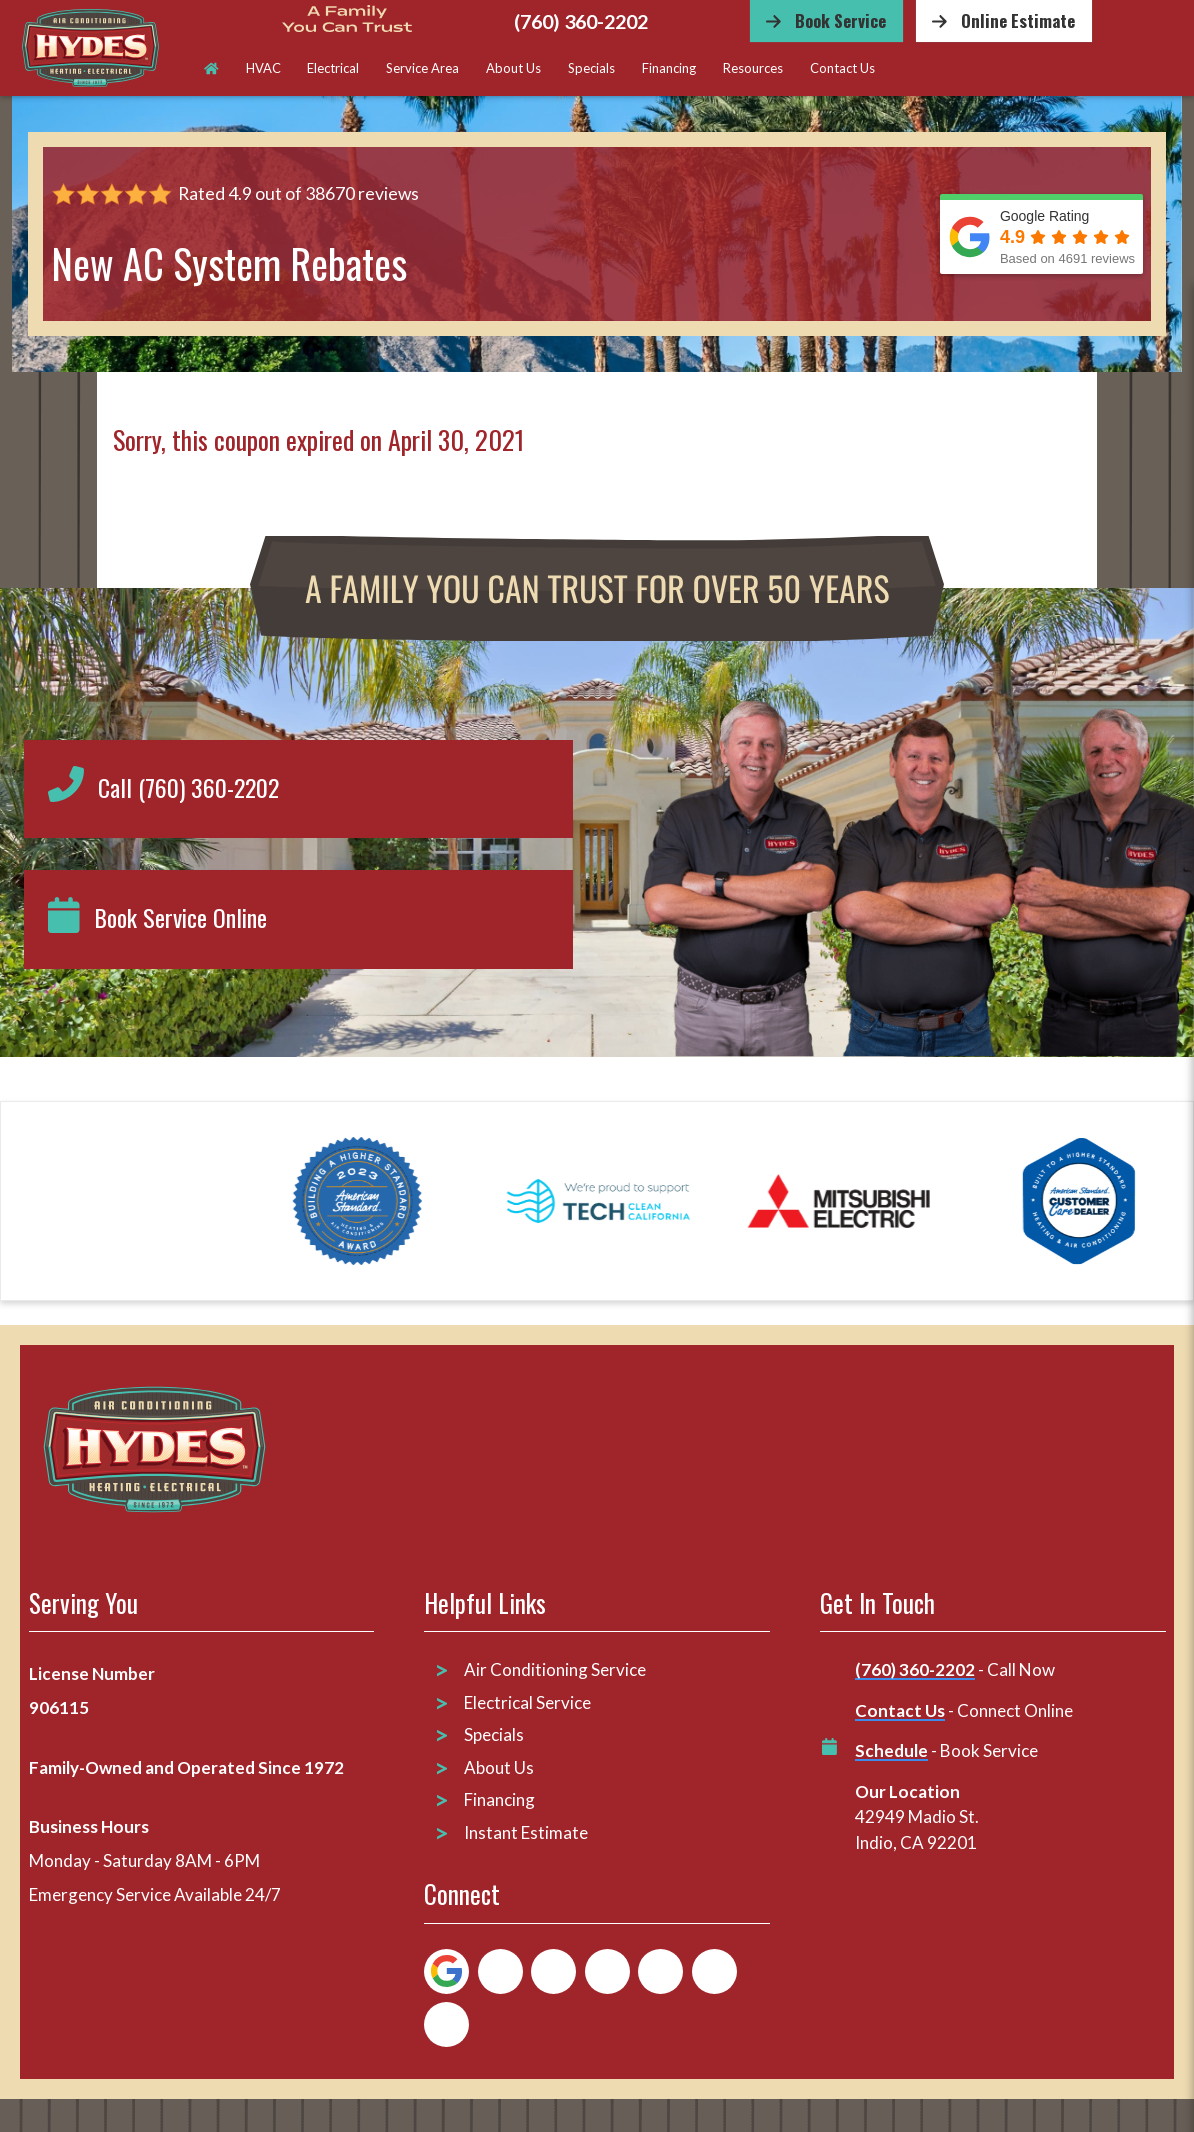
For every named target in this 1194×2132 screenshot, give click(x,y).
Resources (753, 68)
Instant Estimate (526, 1831)
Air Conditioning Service (556, 1669)
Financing (669, 68)
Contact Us (842, 68)
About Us (513, 68)
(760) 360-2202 (581, 21)
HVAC (263, 68)
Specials (591, 68)
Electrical (333, 68)
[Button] (826, 21)
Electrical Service (527, 1701)
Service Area (422, 68)
